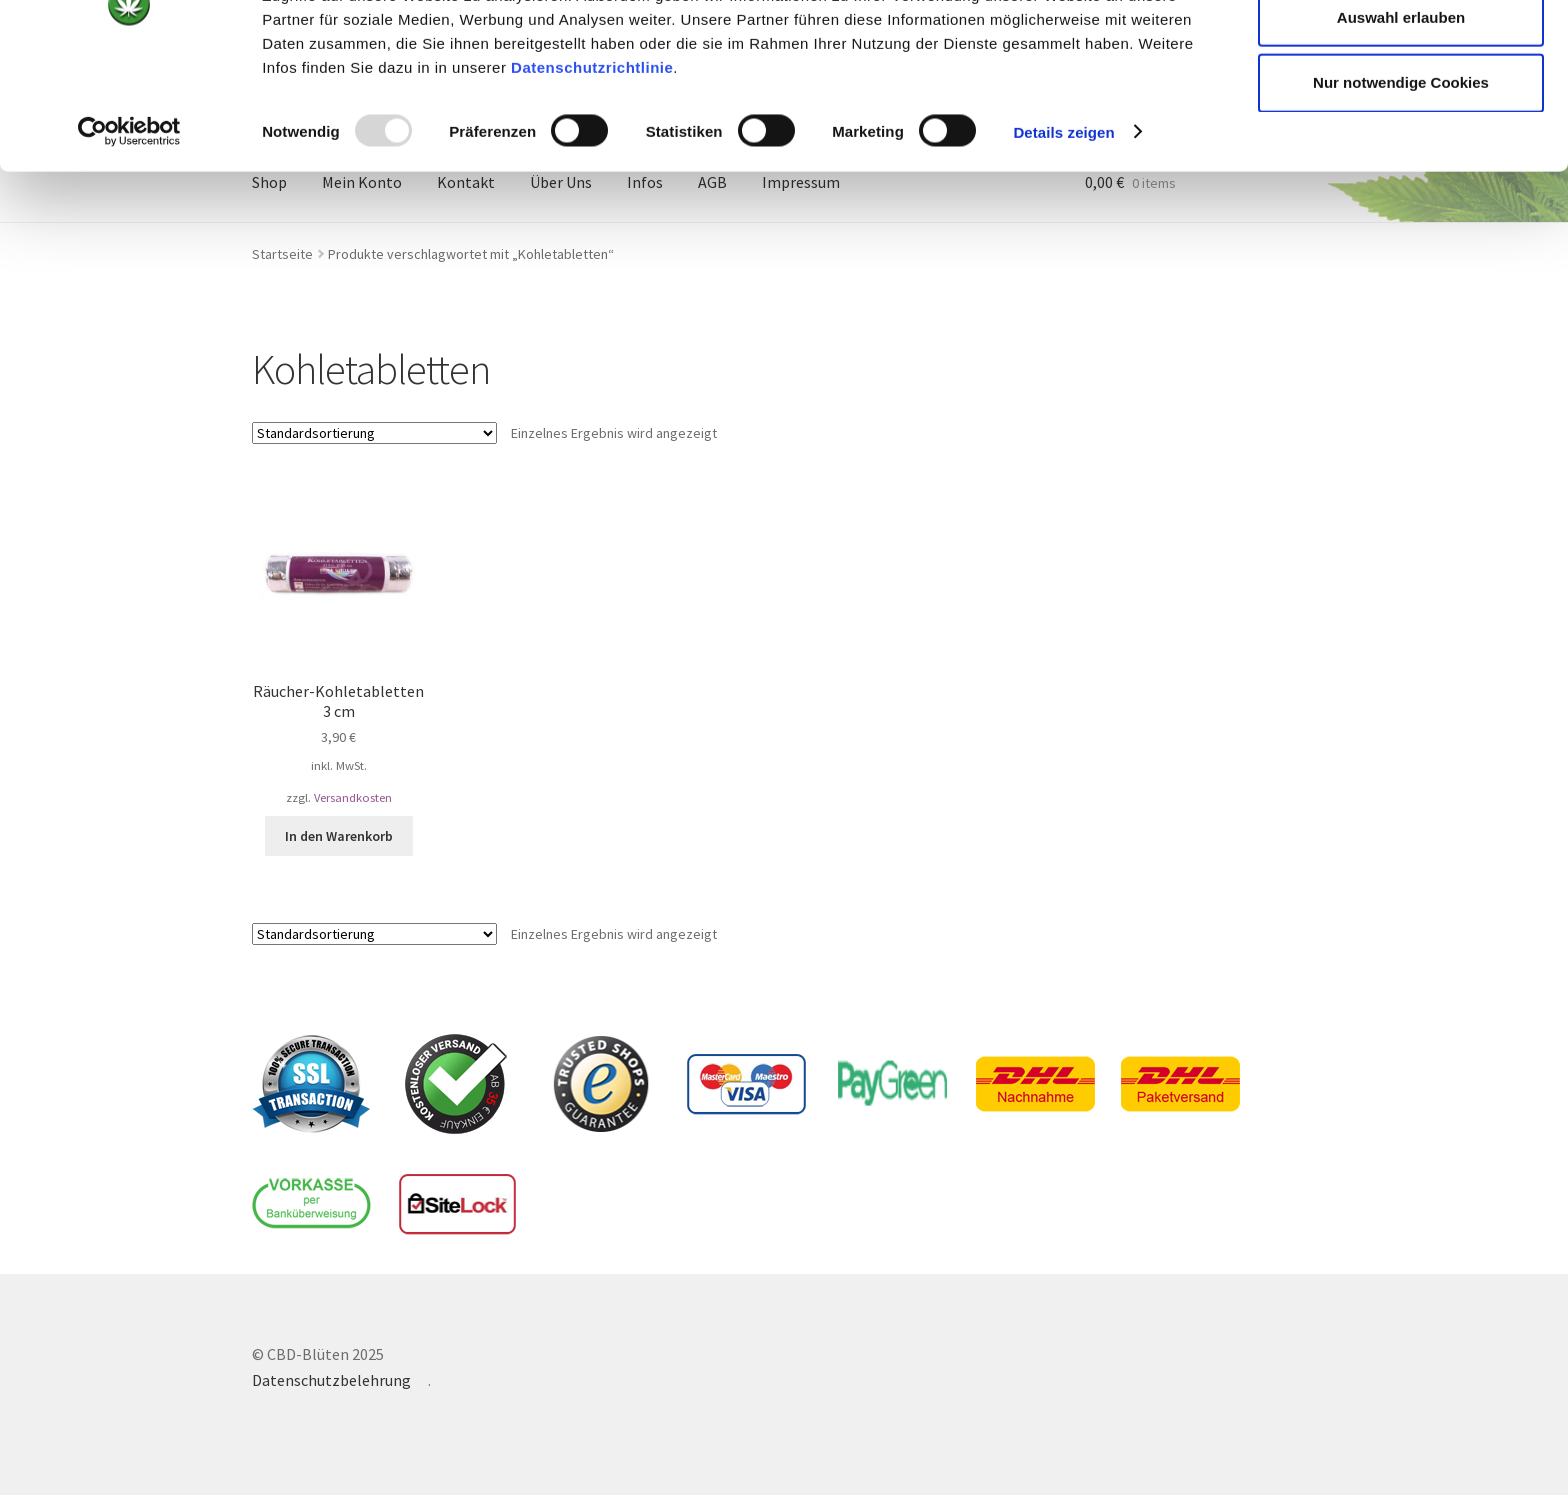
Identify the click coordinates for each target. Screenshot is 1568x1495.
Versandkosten (353, 797)
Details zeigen (1063, 233)
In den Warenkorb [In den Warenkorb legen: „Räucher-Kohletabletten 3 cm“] (339, 836)
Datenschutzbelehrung (331, 1380)
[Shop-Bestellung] (374, 433)
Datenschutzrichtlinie (592, 168)
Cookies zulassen (1401, 52)
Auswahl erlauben (1401, 118)
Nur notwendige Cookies (1401, 184)
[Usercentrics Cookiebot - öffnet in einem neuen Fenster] (129, 234)
